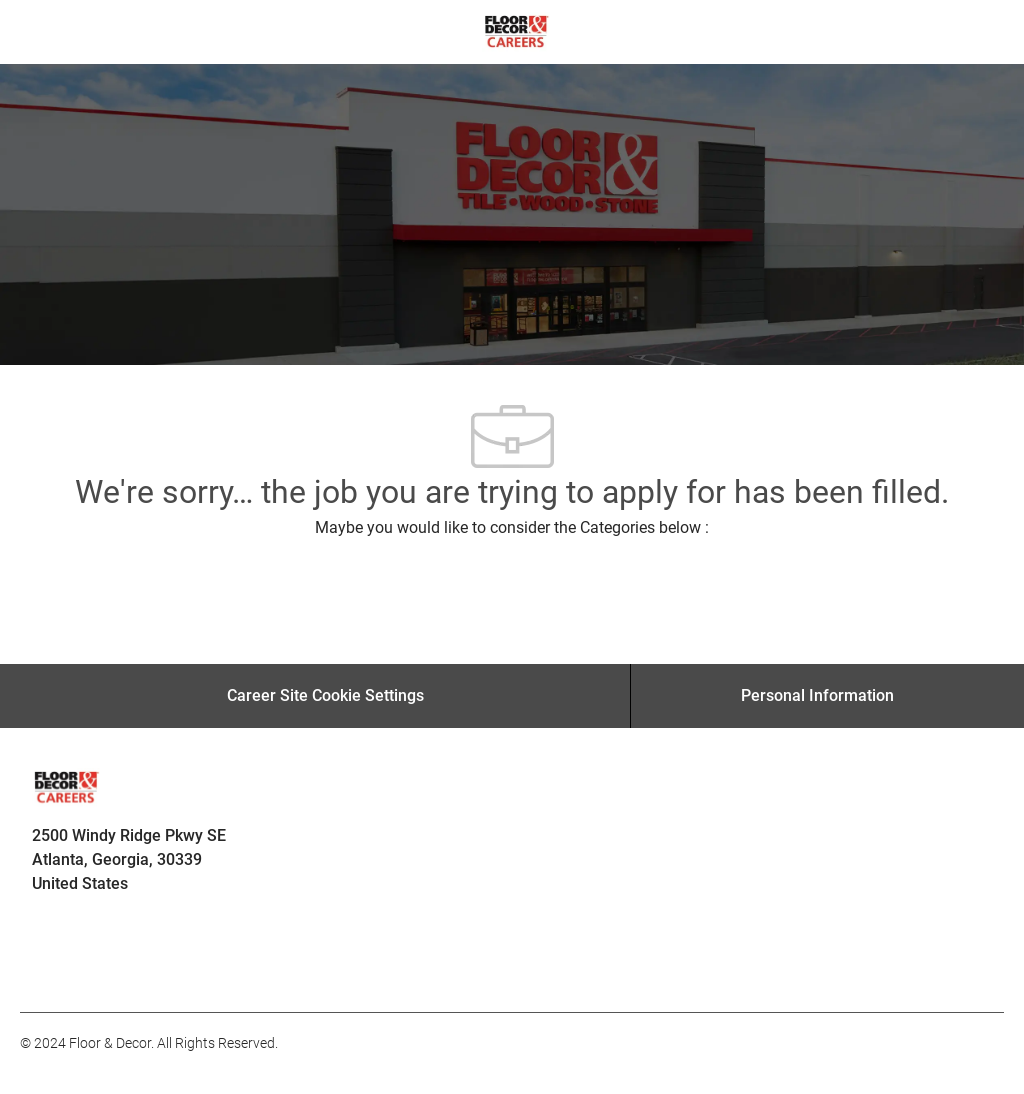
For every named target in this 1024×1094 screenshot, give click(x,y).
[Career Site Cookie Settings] (325, 696)
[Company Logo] (516, 31)
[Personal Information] (817, 696)
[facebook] (44, 968)
